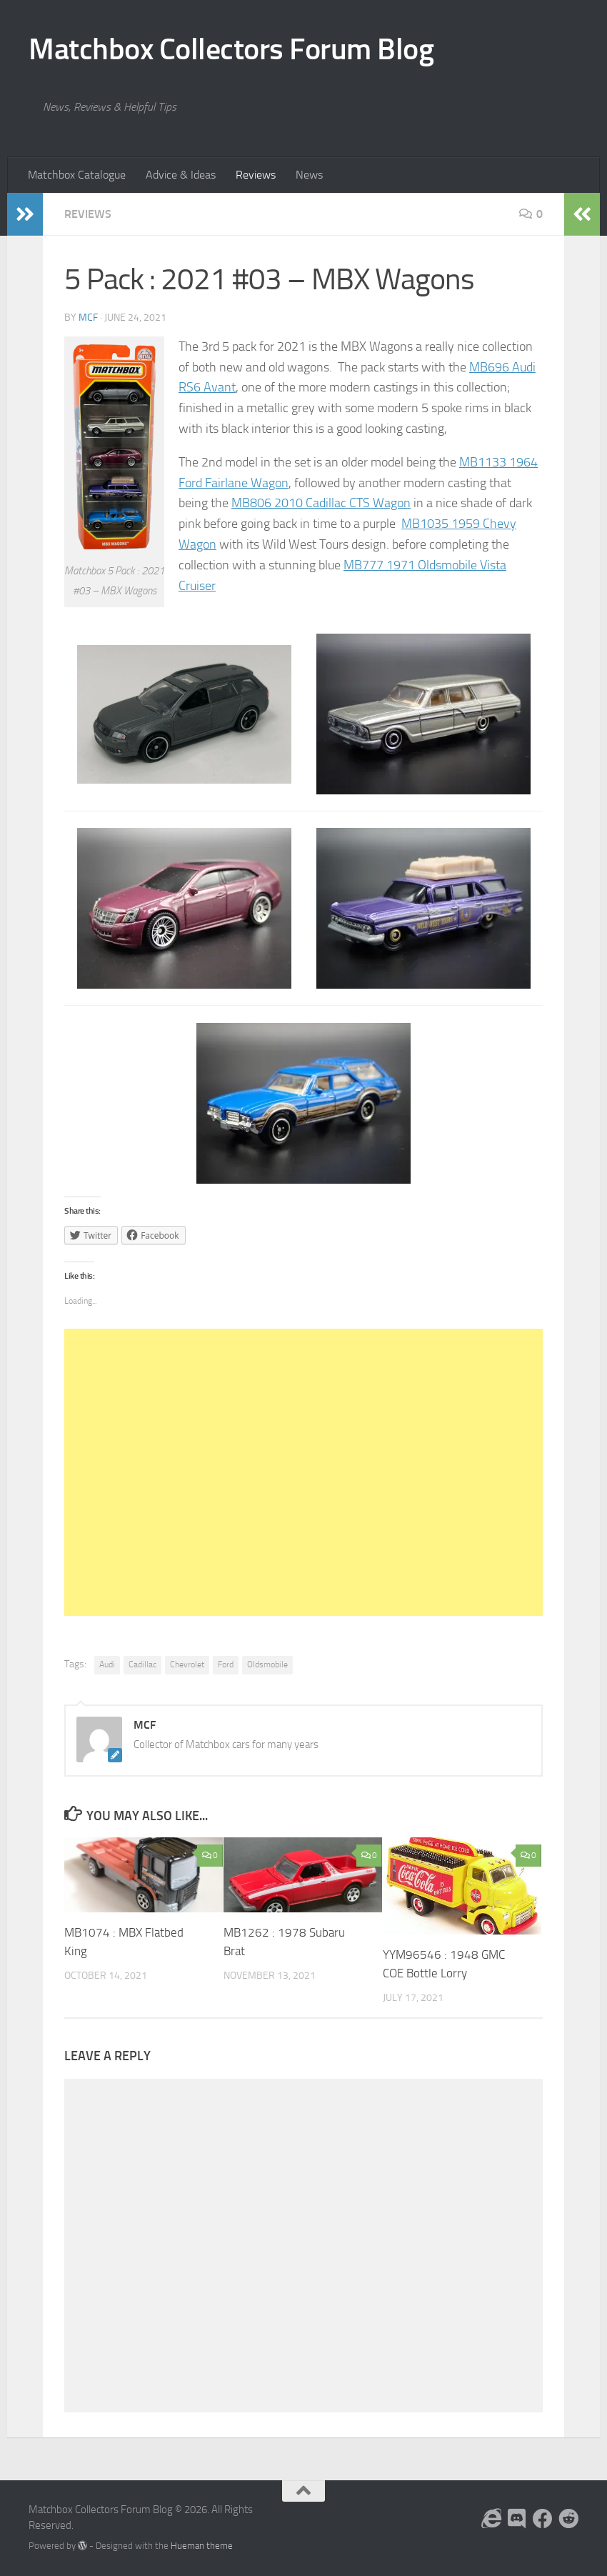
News (309, 174)
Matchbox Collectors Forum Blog (231, 49)
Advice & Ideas (181, 174)
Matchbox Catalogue (77, 174)
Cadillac (142, 1664)
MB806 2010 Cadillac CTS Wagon (321, 503)
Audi (107, 1664)
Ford (226, 1664)
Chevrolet (187, 1664)
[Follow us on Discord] (517, 2519)
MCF (88, 317)
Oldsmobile (267, 1664)
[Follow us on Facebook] (543, 2519)
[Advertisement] (303, 1472)
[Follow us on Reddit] (568, 2519)
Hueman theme (202, 2545)
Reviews (256, 174)
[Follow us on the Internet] (491, 2519)
